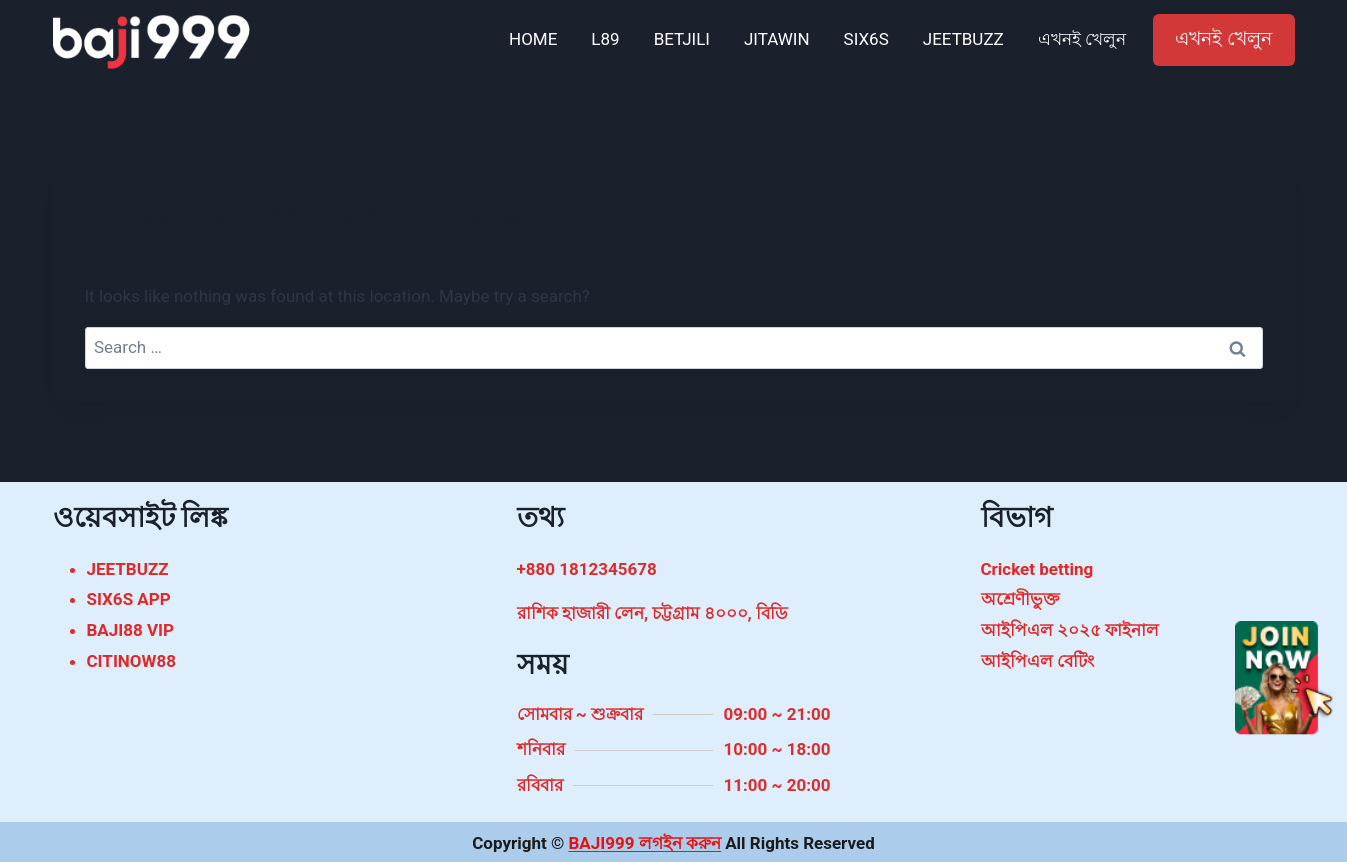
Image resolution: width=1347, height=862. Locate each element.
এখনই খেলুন (1082, 39)
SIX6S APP (129, 599)
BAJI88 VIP (131, 630)
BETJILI (682, 39)
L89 (605, 39)
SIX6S (866, 39)
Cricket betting (1037, 569)
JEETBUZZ (963, 39)
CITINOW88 (131, 661)
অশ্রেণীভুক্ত (1020, 599)
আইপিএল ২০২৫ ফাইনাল (1070, 630)
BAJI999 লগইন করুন (644, 843)
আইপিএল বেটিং (1037, 661)
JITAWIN (777, 39)
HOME (533, 39)
